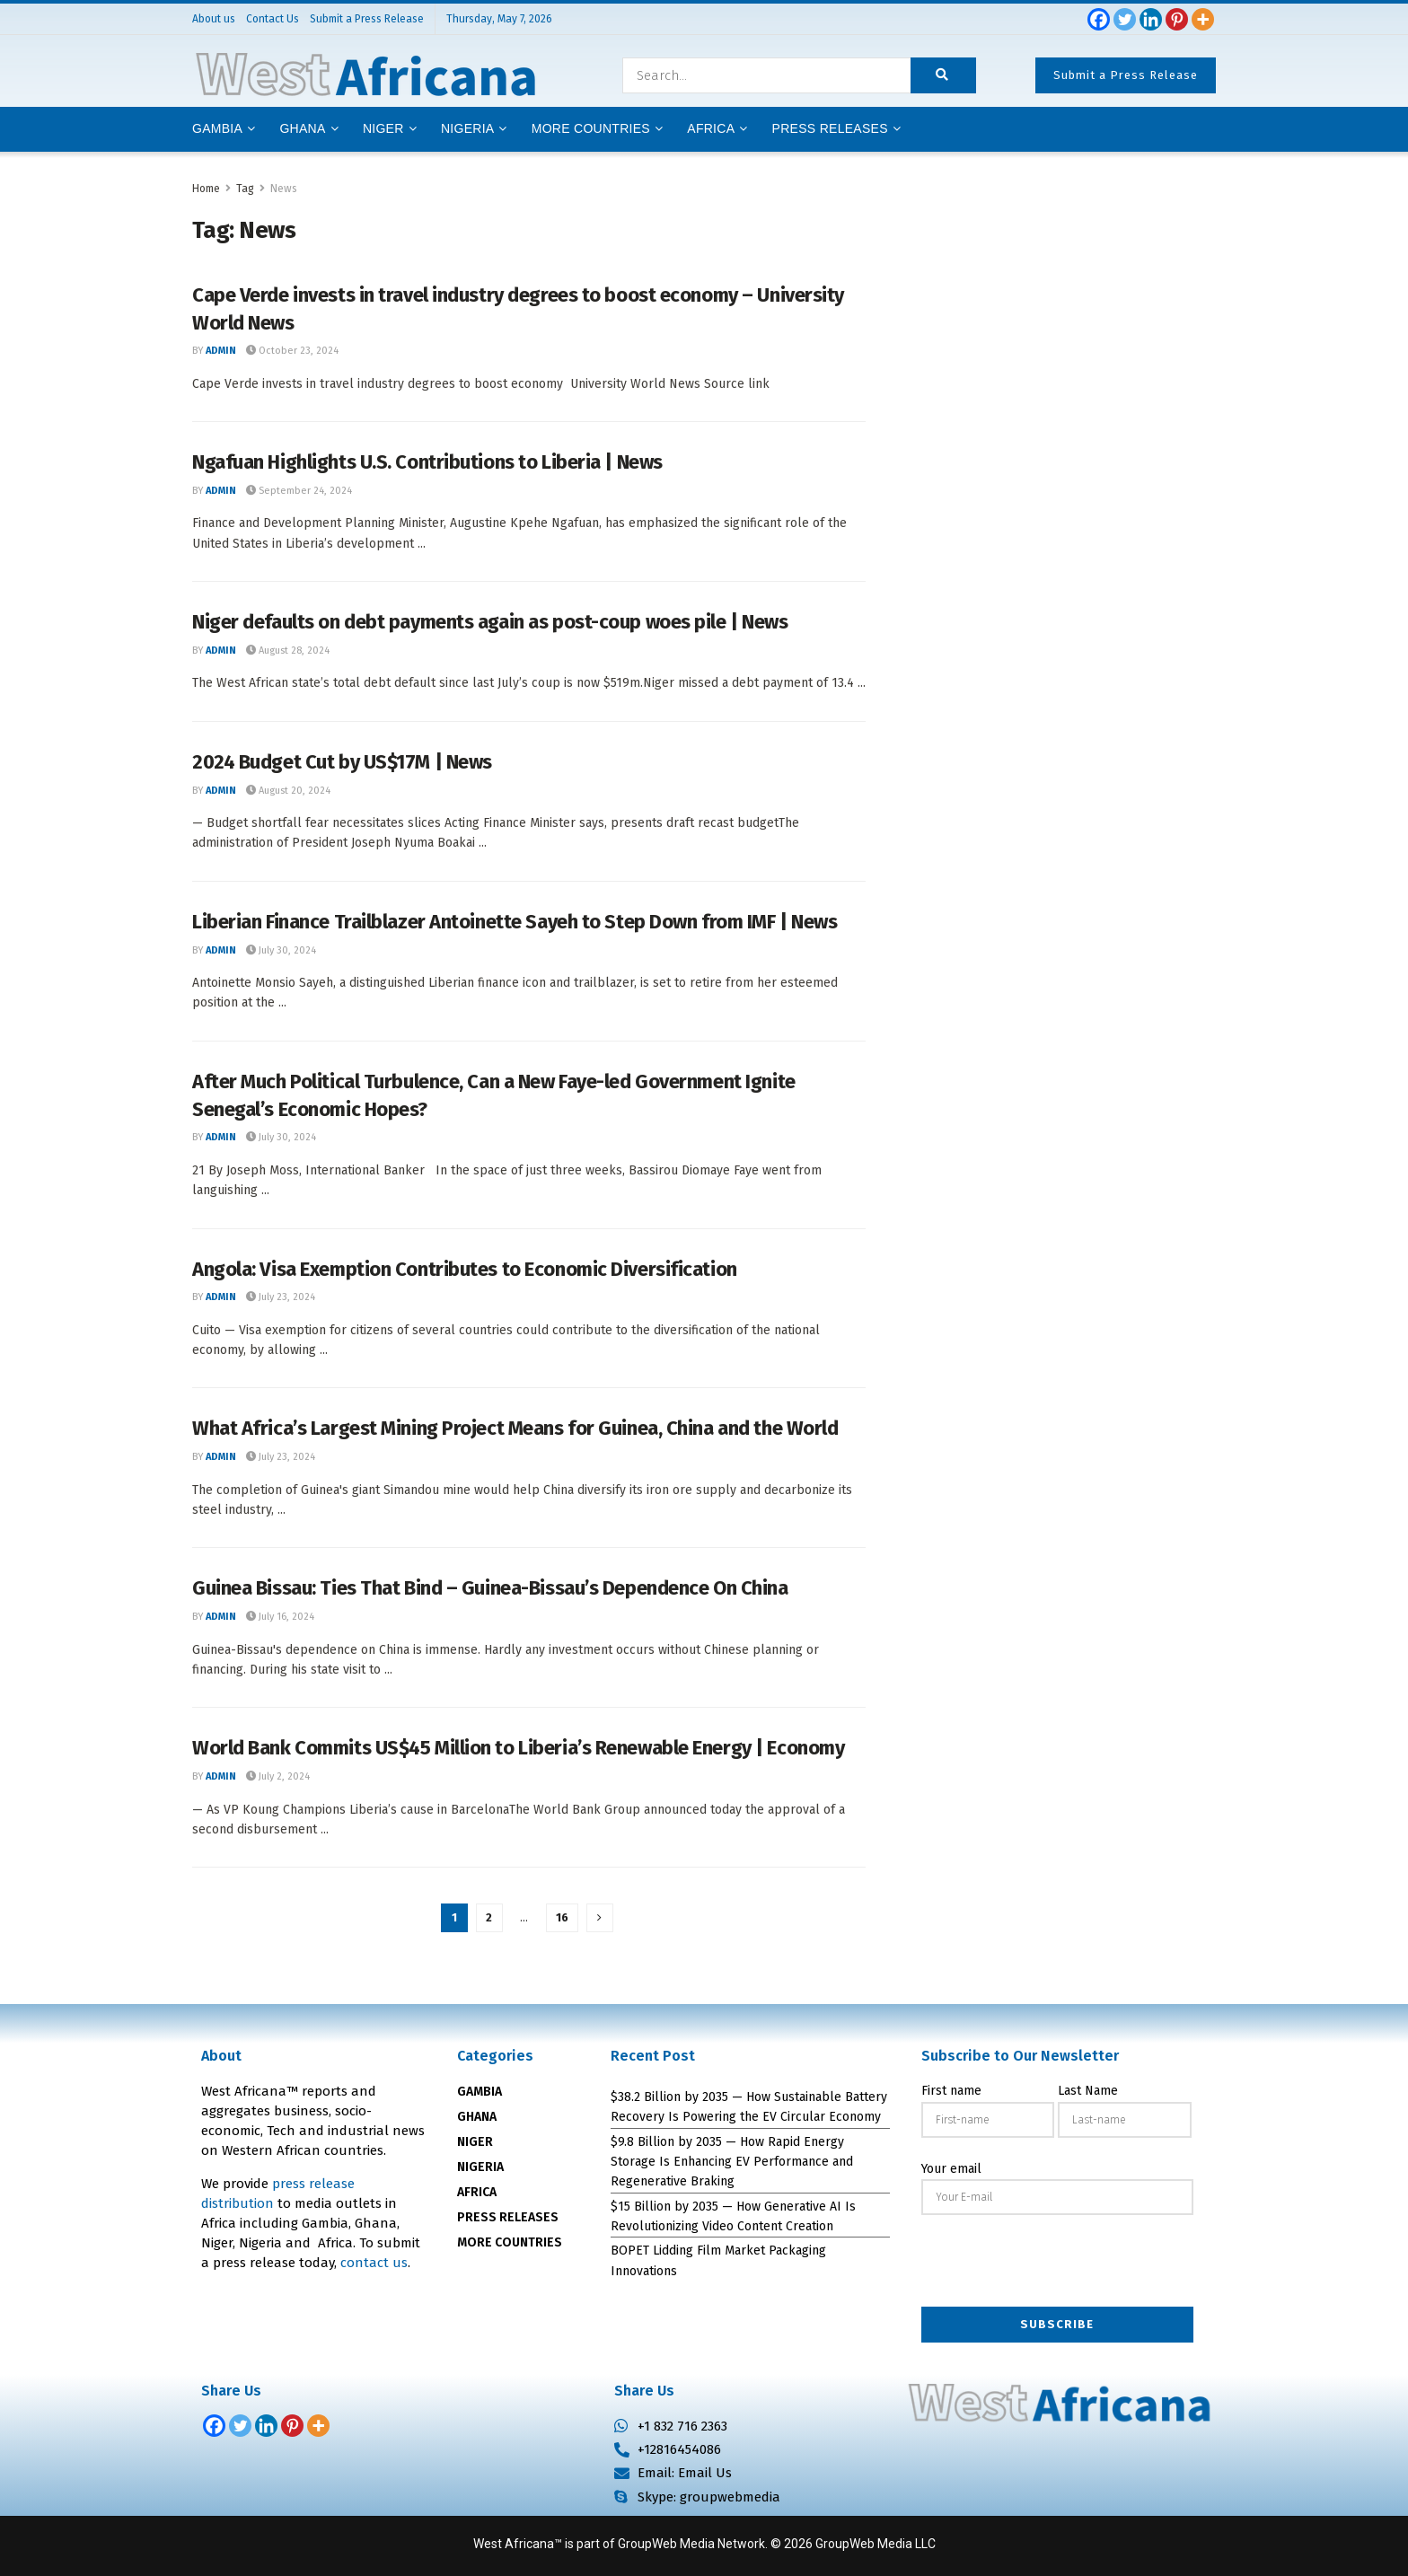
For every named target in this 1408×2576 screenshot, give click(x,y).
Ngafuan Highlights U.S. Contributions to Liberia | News (427, 462)
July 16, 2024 (280, 1616)
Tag (245, 188)
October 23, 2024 (292, 350)
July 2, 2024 (278, 1776)
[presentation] (1057, 2263)
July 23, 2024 (280, 1297)
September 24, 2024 (299, 491)
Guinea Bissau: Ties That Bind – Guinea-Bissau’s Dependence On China (490, 1588)
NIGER (475, 2142)
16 (562, 1917)
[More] (1203, 19)
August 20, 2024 (288, 790)
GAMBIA (479, 2091)
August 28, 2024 (288, 650)
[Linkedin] (1151, 19)
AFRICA (711, 128)
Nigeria (468, 128)
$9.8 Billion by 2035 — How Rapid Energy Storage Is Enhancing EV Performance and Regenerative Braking (732, 2162)
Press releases (830, 128)
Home (206, 188)
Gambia (217, 128)
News (283, 188)
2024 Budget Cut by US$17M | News (342, 762)
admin (221, 350)
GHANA (477, 2116)
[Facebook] (1098, 19)
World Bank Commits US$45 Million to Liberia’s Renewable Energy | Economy (518, 1748)
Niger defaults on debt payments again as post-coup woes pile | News (490, 622)
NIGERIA (480, 2167)
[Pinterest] (1177, 19)
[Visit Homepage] (365, 75)
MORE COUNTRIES (509, 2242)
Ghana (302, 128)
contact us (374, 2263)
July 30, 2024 (281, 950)
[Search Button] (943, 75)
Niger (383, 128)
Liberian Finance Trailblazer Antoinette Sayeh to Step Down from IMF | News (514, 922)
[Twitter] (1124, 19)
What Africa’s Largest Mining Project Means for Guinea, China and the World (515, 1428)
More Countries (591, 128)
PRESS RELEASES (508, 2217)
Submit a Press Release (1125, 75)
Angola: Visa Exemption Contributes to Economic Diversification (464, 1269)
